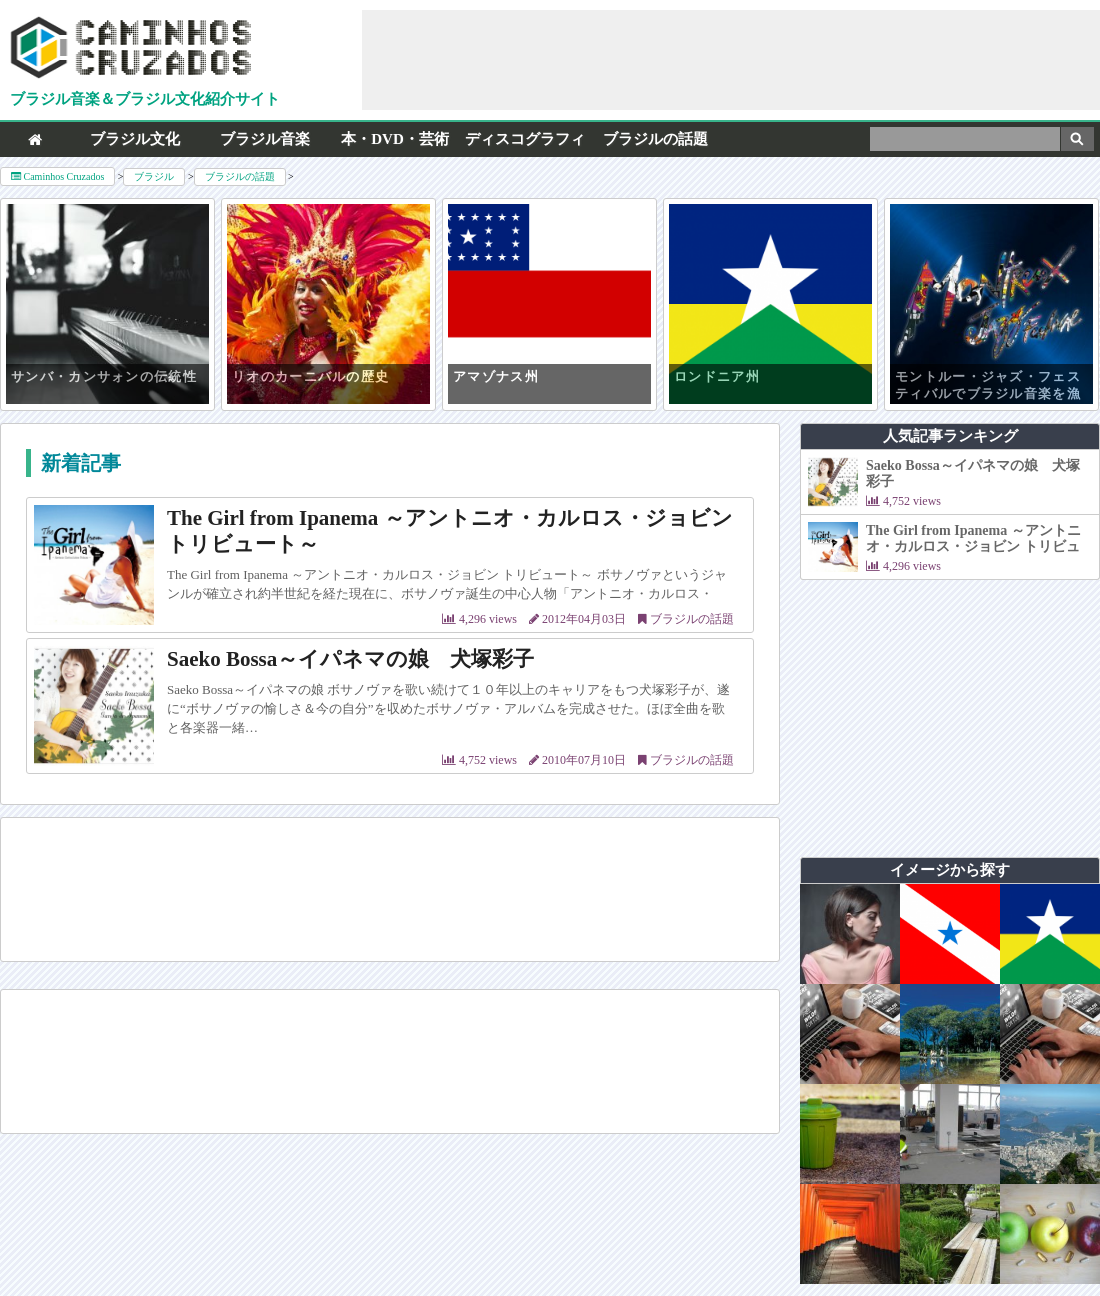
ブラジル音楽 (265, 139)
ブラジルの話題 (655, 139)
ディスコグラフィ (525, 139)
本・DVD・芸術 (395, 139)
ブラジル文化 (135, 139)
